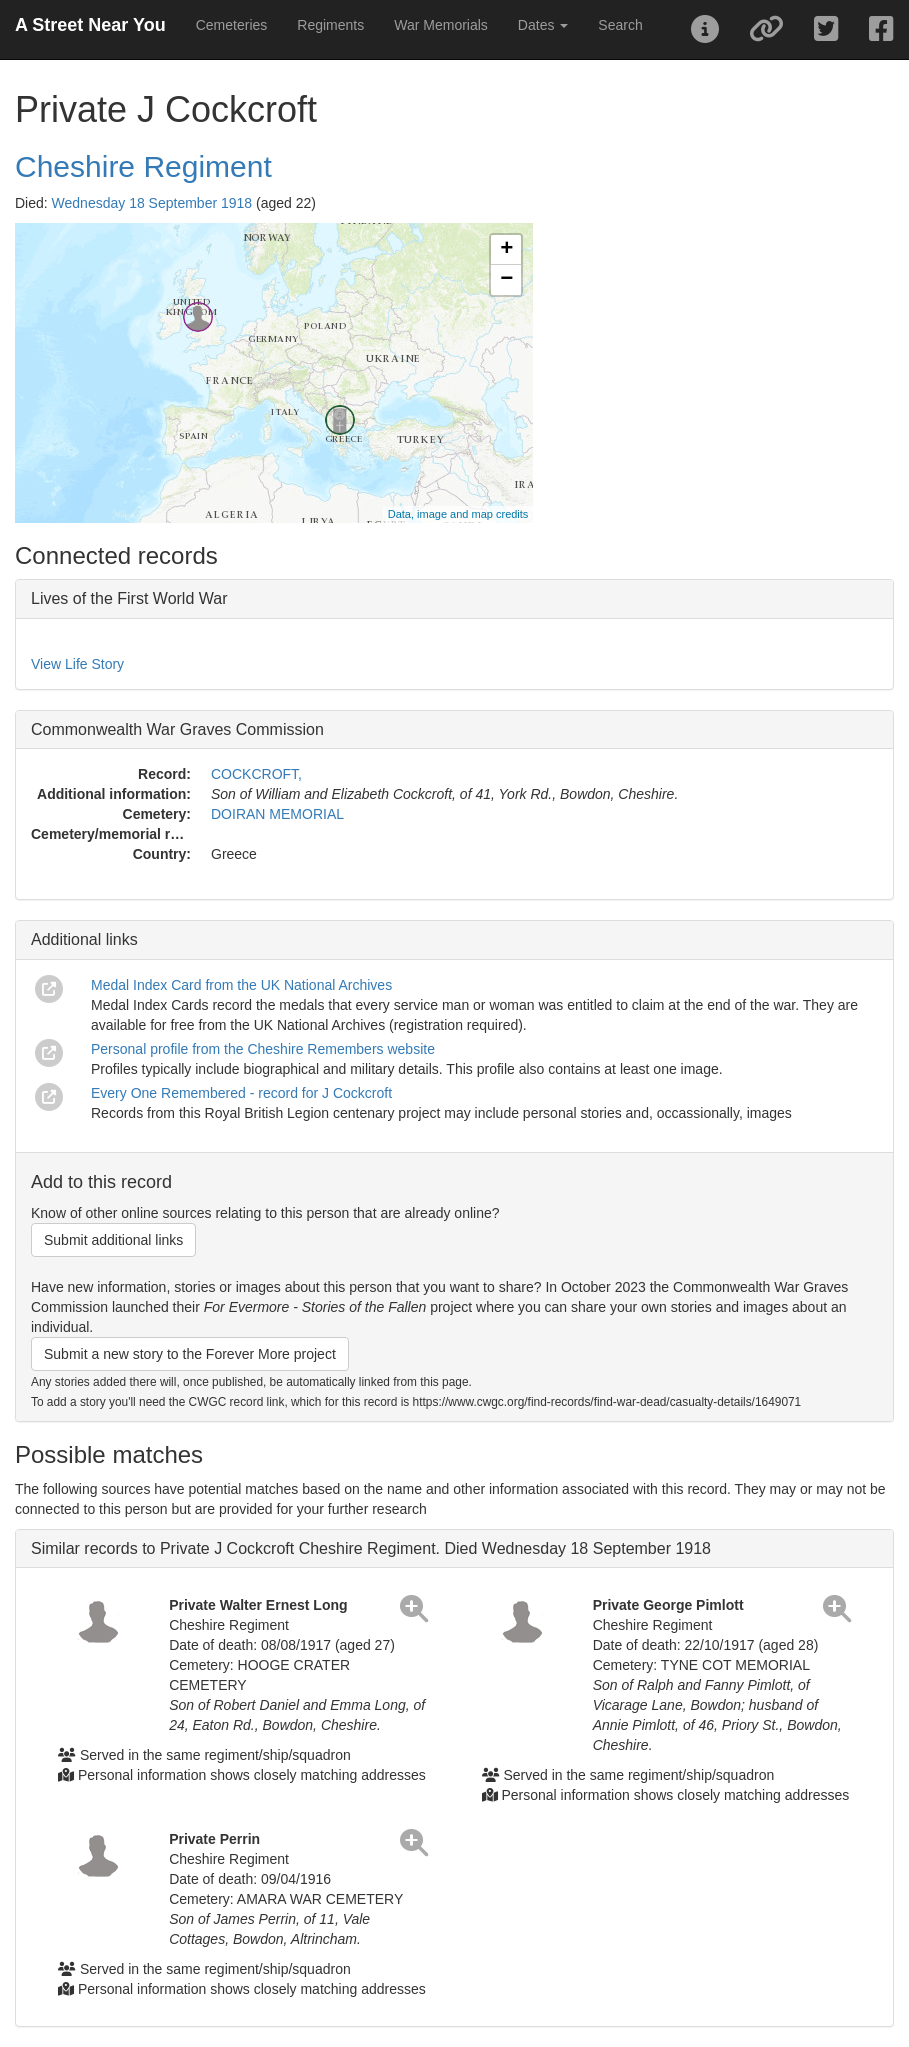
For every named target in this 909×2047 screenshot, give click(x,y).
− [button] (506, 280)
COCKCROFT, (256, 774)
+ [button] (506, 250)
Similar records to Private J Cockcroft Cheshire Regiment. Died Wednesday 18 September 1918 (371, 1548)
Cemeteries (232, 25)
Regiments (330, 25)
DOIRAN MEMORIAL (277, 814)
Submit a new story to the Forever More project (190, 1354)
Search (620, 25)
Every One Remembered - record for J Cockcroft (241, 1093)
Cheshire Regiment (143, 166)
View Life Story (77, 664)
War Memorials (441, 25)
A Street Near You (90, 25)
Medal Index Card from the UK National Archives (241, 985)
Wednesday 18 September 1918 (152, 203)
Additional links (84, 939)
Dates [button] (543, 25)
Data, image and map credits (458, 514)
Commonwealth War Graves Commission (177, 729)
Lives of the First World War (129, 598)
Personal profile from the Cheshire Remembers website (263, 1049)
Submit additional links (113, 1240)
